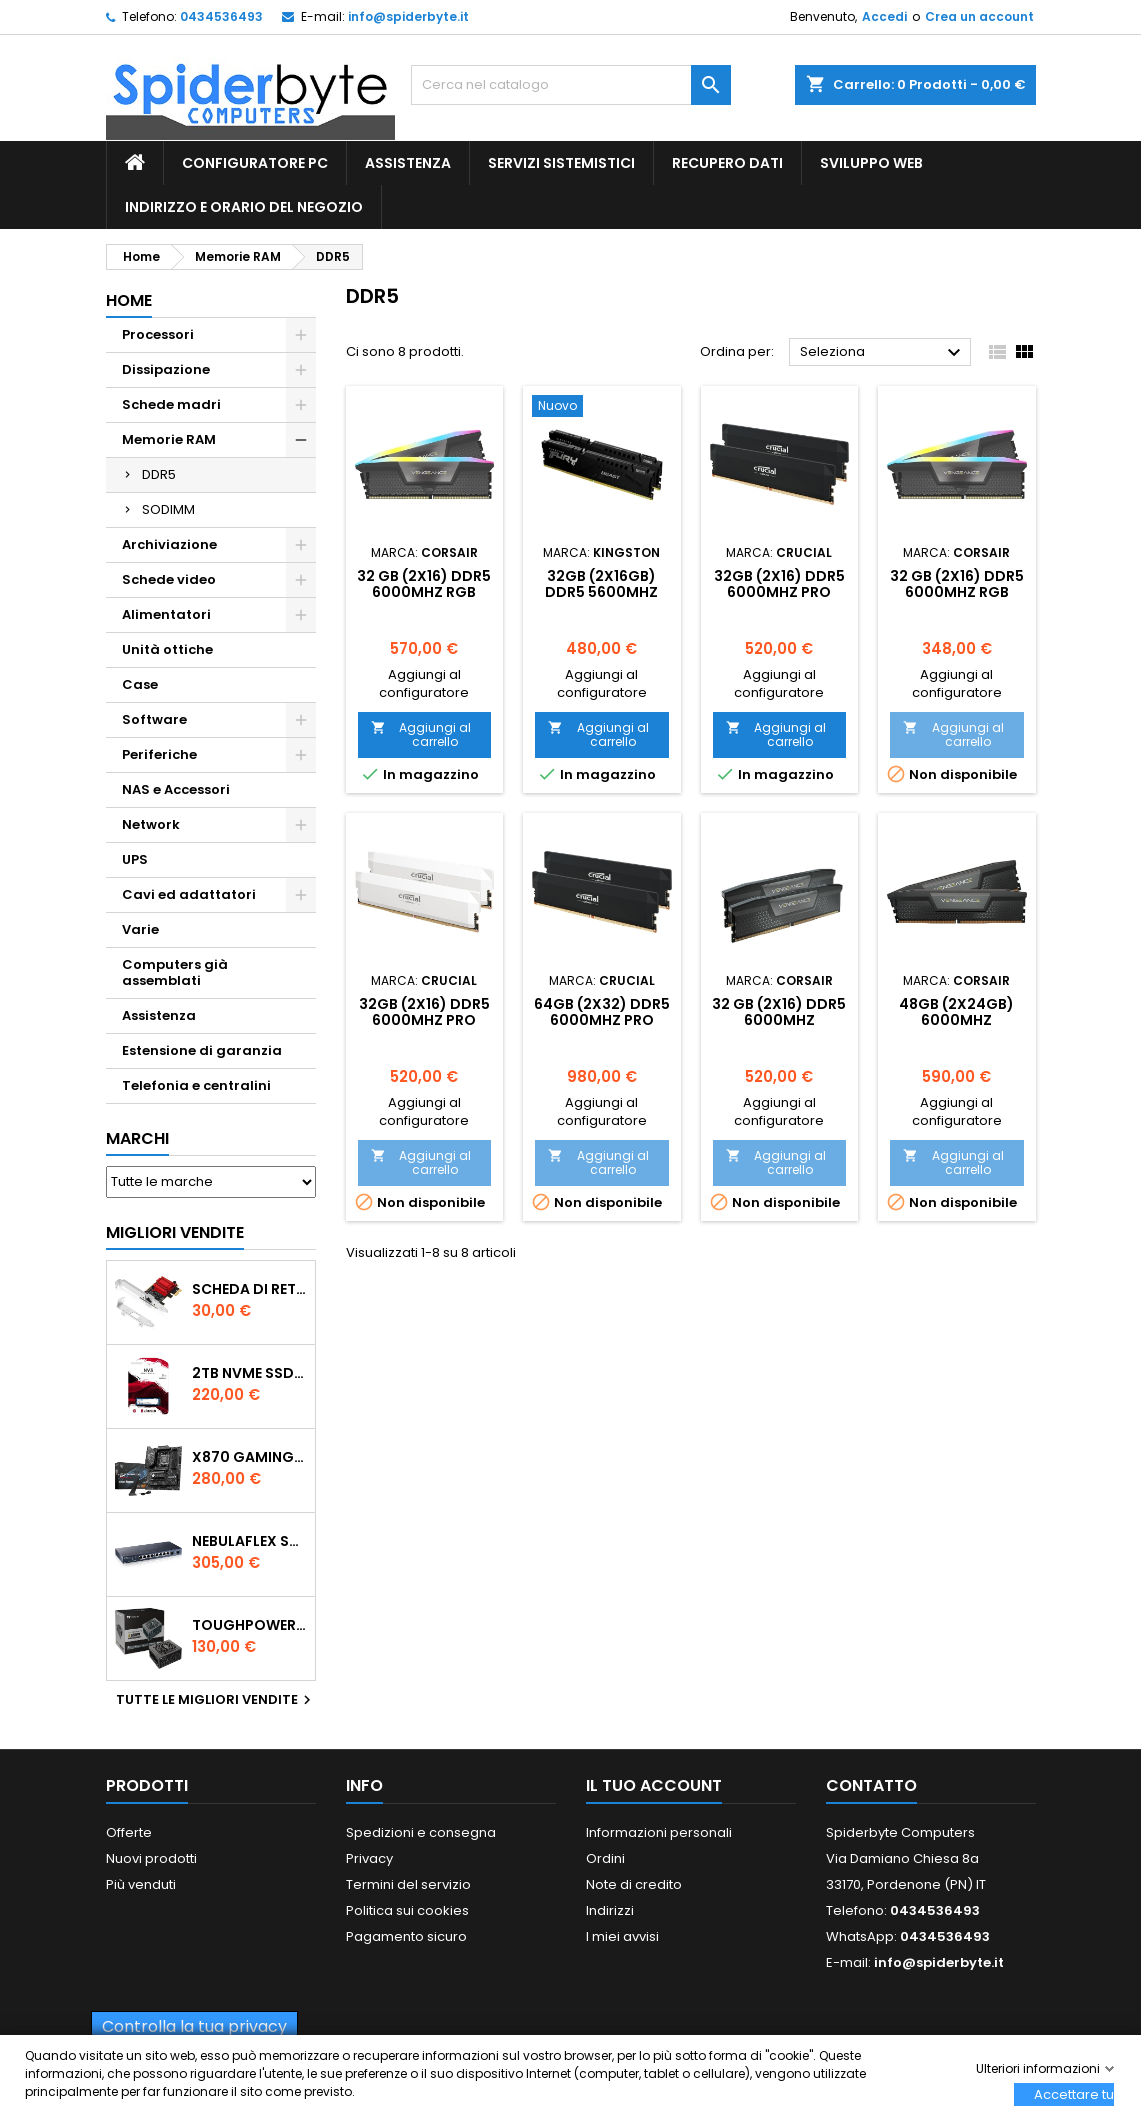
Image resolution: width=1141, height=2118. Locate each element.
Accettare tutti (1074, 2094)
